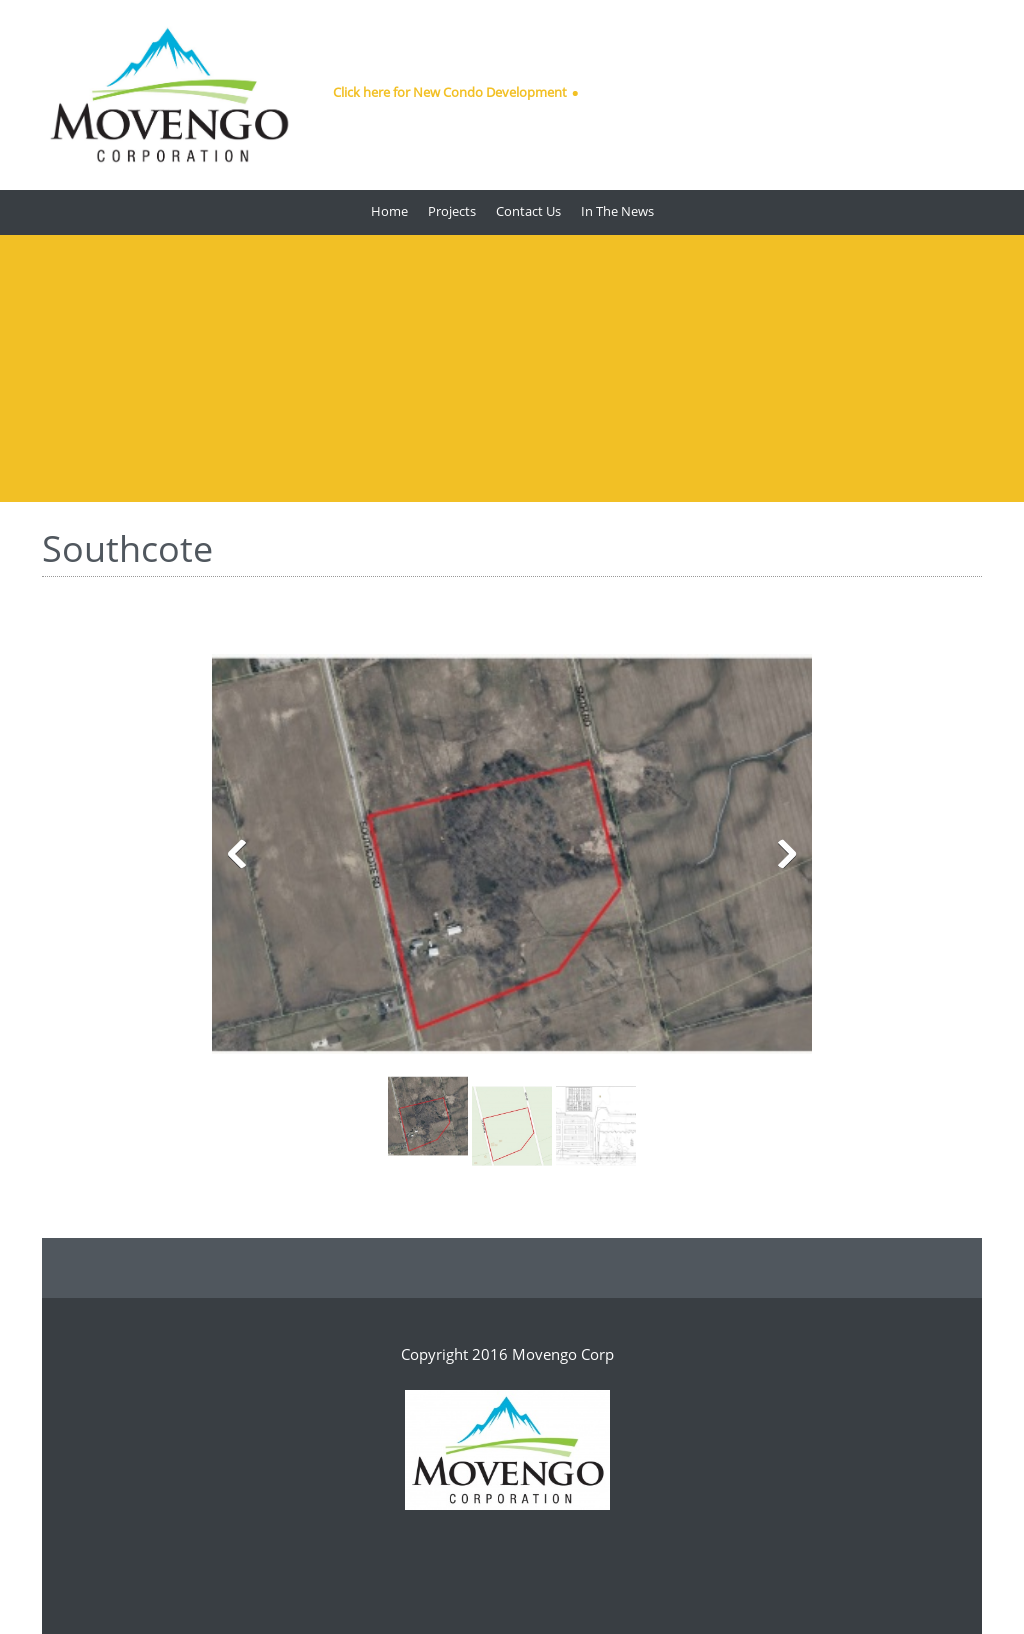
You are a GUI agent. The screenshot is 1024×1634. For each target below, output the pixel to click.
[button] (512, 859)
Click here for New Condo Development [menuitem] (450, 92)
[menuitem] (389, 212)
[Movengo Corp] (169, 95)
